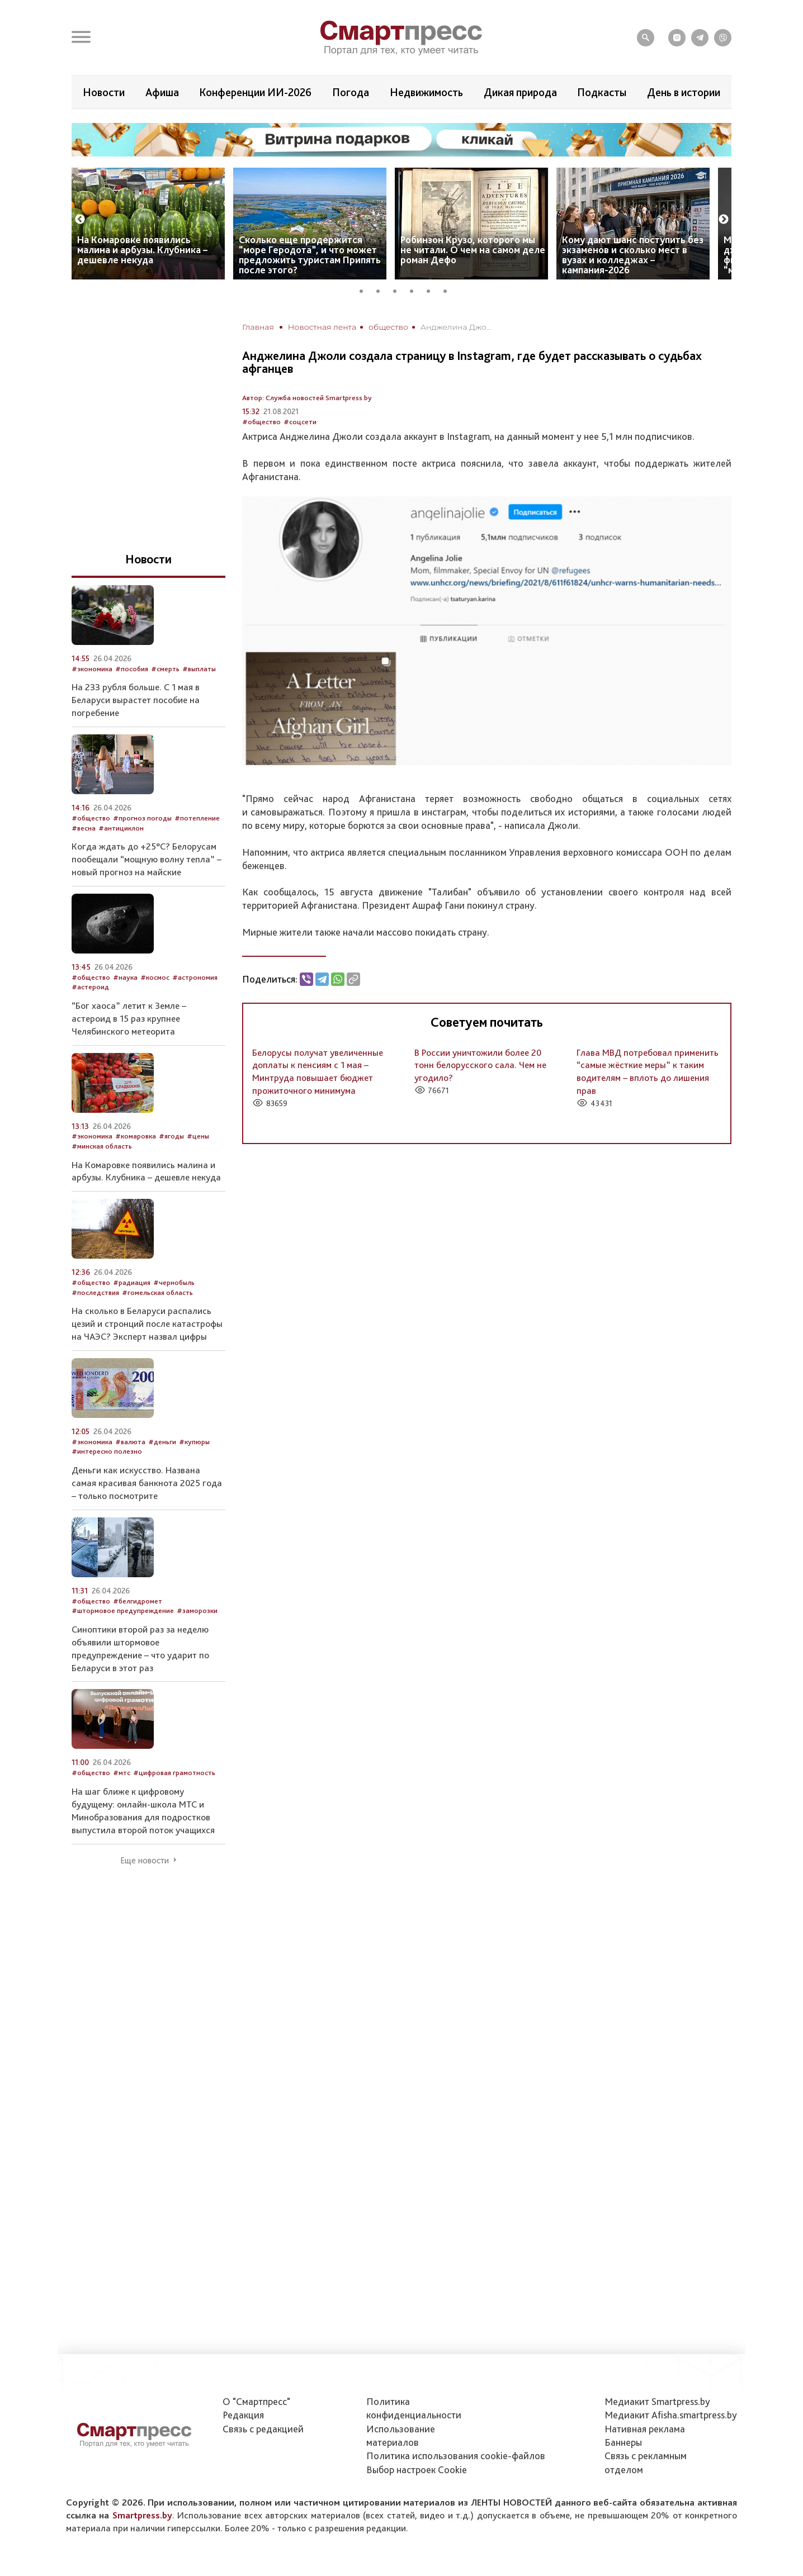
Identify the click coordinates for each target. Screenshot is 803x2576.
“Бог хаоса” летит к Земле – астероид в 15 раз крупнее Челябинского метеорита (129, 1018)
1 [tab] (365, 289)
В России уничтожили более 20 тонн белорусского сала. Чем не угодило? (480, 1065)
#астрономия (195, 977)
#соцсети (300, 422)
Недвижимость (426, 92)
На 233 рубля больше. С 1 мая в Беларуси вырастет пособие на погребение (136, 699)
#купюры (194, 1442)
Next (723, 219)
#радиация (131, 1282)
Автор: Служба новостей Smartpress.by (307, 397)
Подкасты (601, 92)
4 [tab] (415, 289)
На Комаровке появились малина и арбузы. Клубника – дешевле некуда (142, 249)
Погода (350, 92)
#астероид (90, 987)
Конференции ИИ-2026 (255, 92)
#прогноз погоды (142, 818)
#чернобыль (174, 1282)
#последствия (95, 1292)
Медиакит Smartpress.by (657, 2401)
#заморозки (197, 1610)
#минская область (102, 1146)
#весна (84, 828)
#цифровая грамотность (174, 1772)
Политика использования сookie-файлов (455, 2455)
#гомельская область (157, 1292)
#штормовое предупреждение (123, 1610)
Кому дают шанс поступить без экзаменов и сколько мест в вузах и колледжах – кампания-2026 (632, 255)
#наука (125, 977)
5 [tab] (432, 289)
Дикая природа (520, 92)
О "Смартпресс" (256, 2401)
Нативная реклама (644, 2429)
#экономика (92, 669)
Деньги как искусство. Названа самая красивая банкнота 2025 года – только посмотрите (147, 1482)
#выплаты (199, 669)
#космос (154, 977)
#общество (261, 422)
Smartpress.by (142, 2515)
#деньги (162, 1442)
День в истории (683, 92)
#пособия (131, 669)
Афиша (162, 92)
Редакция (243, 2415)
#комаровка (135, 1136)
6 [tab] (449, 289)
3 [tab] (398, 289)
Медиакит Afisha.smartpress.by (670, 2415)
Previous (80, 219)
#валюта (130, 1442)
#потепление (197, 818)
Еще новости (144, 1861)
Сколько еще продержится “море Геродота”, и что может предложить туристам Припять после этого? (310, 255)
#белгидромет (137, 1601)
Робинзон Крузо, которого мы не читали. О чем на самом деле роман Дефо (472, 249)
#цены (198, 1136)
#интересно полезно (107, 1451)
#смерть (165, 669)
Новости (104, 92)
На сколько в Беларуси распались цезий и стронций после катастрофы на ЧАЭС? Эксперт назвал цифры (147, 1323)
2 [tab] (382, 289)
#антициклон (121, 828)
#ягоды (171, 1136)
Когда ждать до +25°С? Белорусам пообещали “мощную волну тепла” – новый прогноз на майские (146, 859)
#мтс (121, 1772)
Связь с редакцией (263, 2429)
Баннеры (623, 2442)
